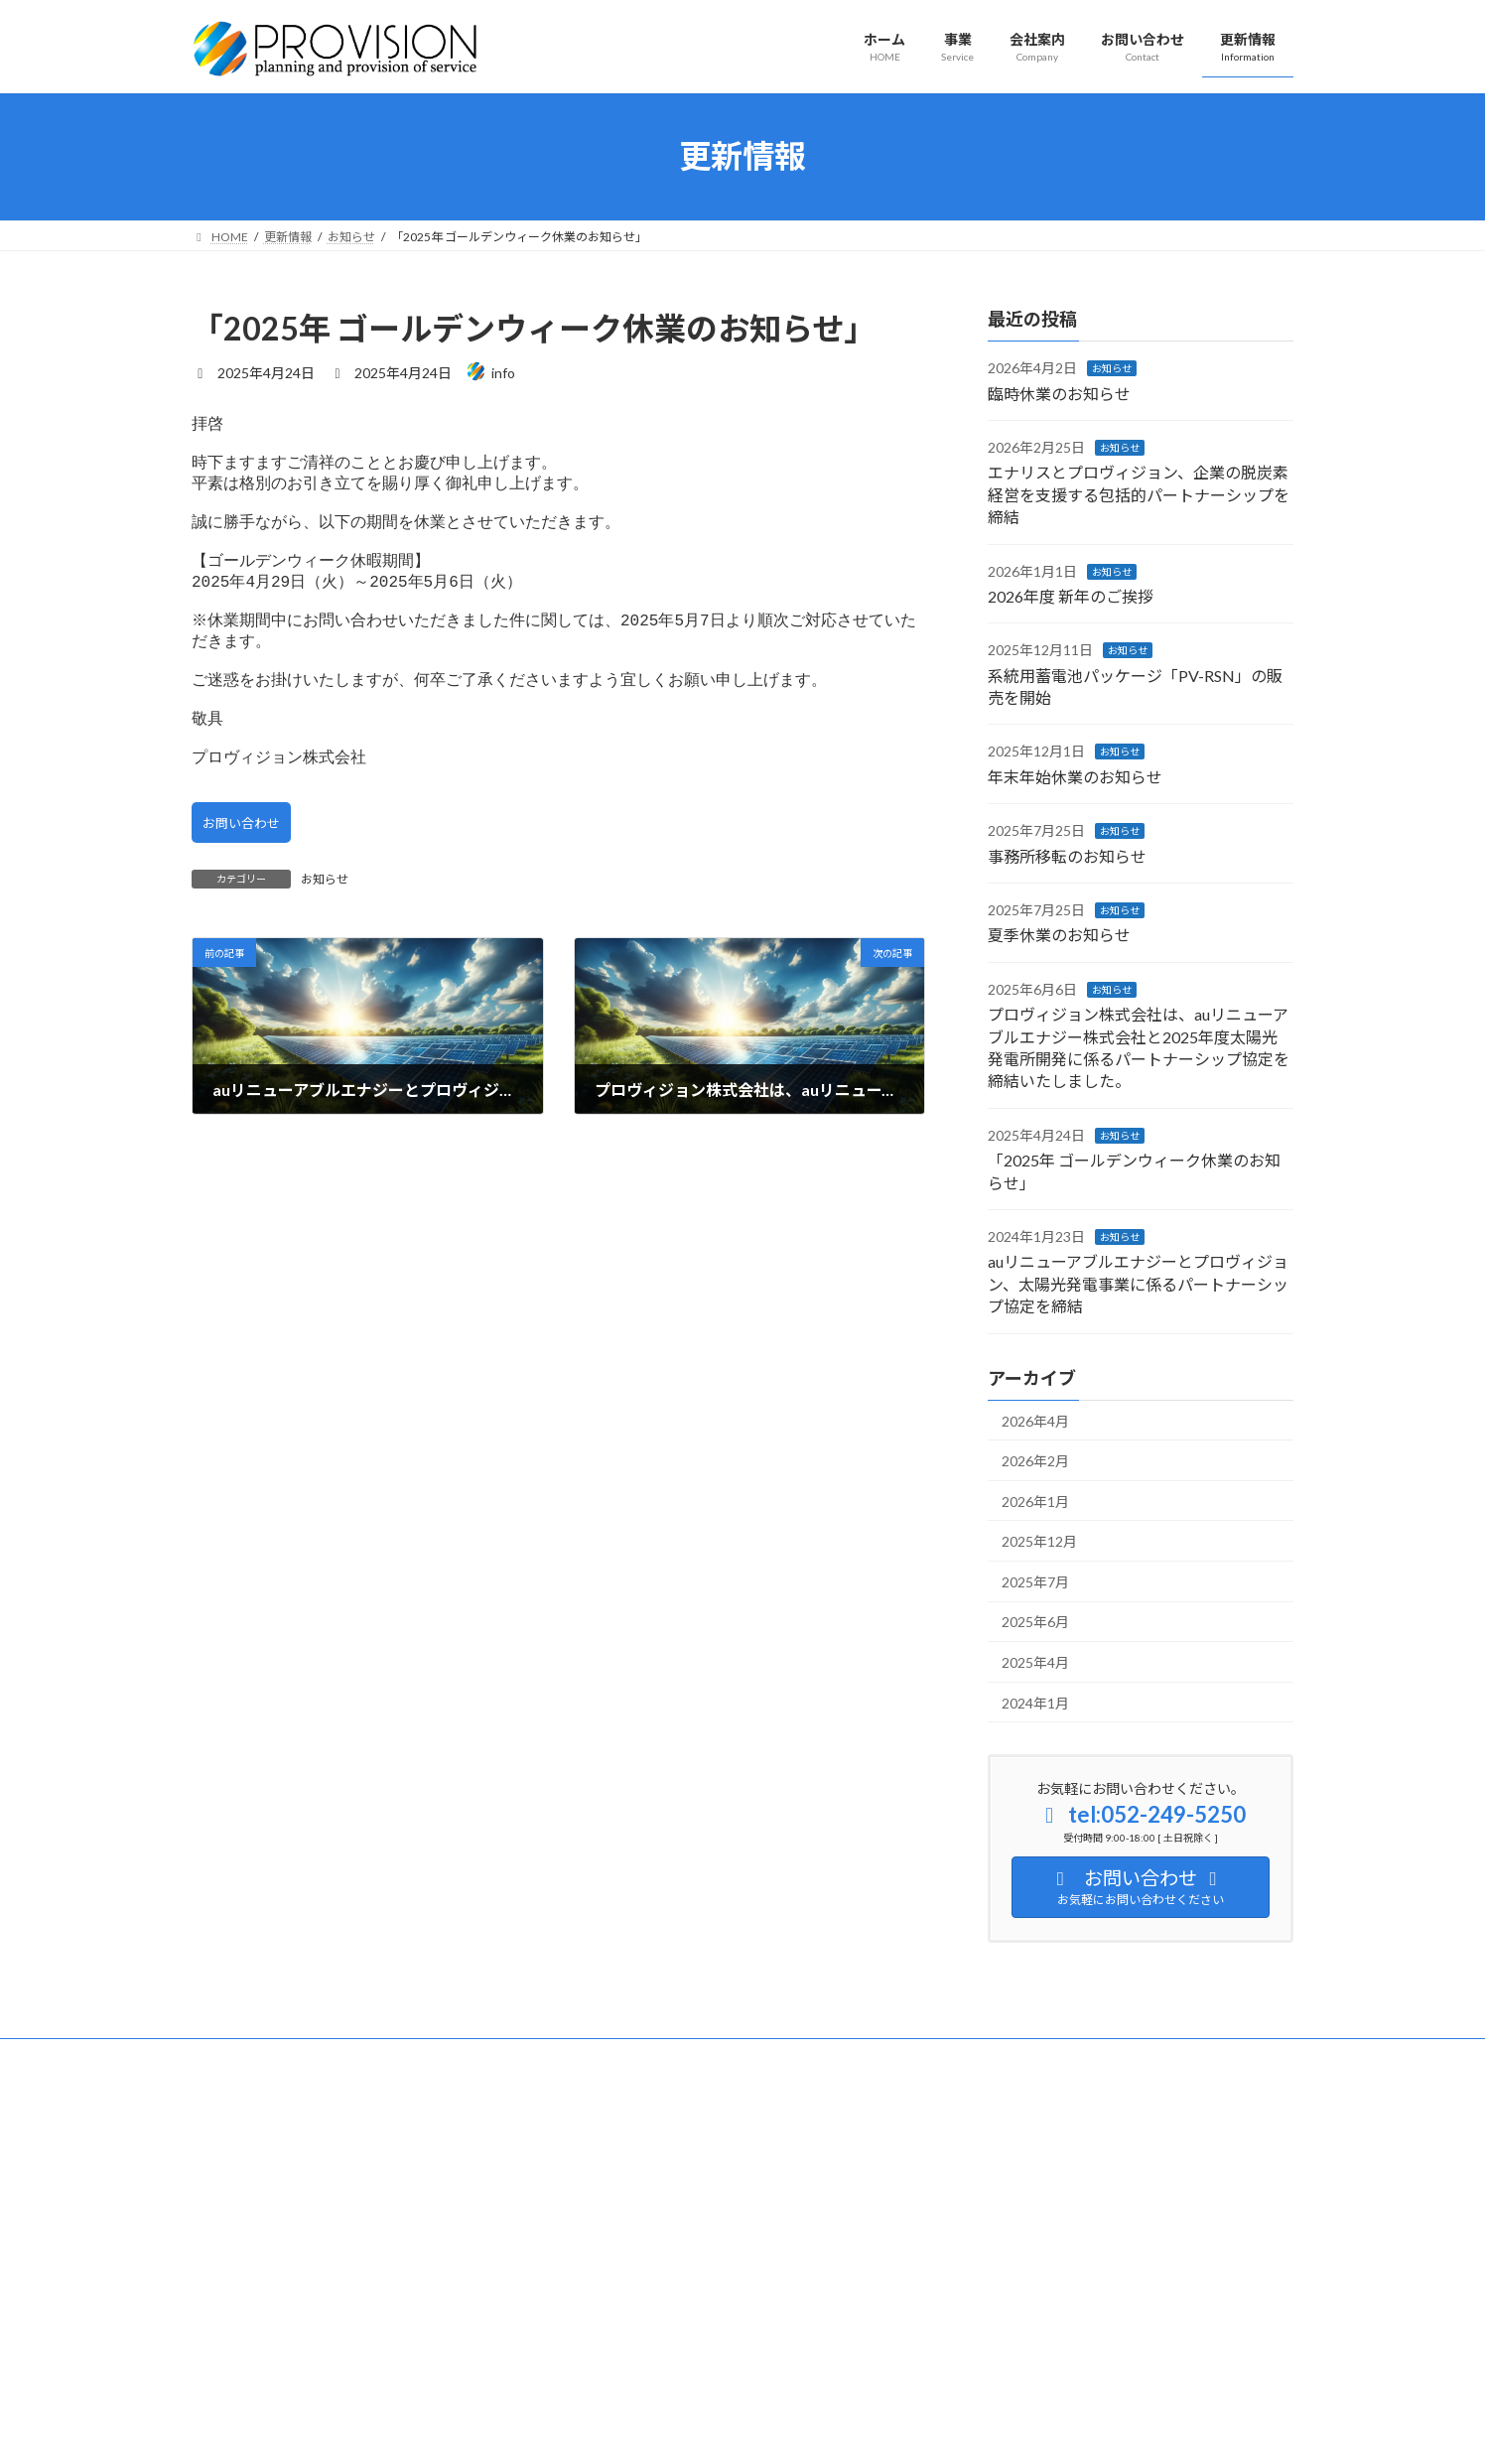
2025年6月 (1035, 1621)
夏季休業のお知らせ (1059, 934)
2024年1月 (1035, 1702)
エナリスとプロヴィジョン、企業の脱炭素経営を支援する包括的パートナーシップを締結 (1138, 494)
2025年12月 (1039, 1541)
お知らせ (324, 935)
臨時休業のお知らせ (1059, 392)
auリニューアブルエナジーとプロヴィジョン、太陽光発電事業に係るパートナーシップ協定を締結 (1138, 1283)
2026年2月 (1035, 1460)
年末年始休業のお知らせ (1075, 775)
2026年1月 (1035, 1500)
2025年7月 (1035, 1581)
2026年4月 (1035, 1420)
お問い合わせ (245, 878)
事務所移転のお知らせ (1067, 855)
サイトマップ (246, 2056)
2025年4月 (1035, 1662)
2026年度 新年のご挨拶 (1070, 596)
